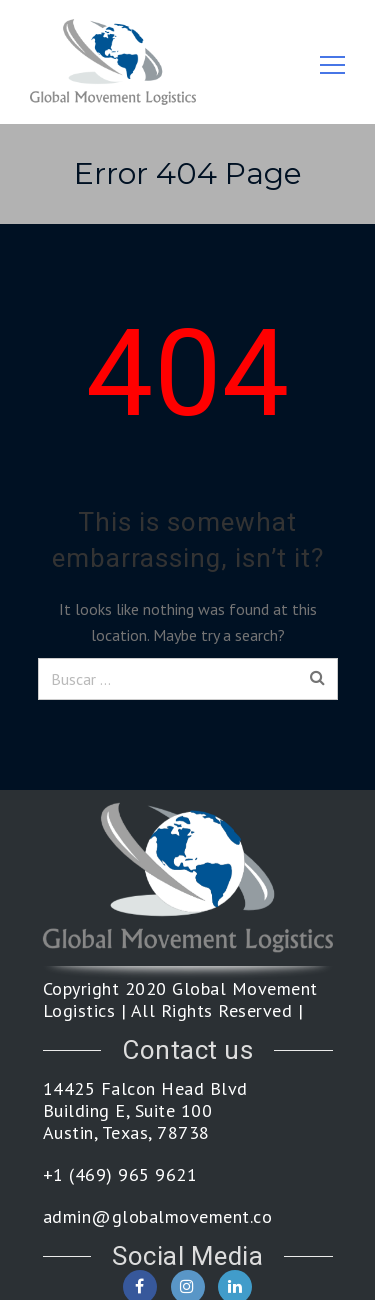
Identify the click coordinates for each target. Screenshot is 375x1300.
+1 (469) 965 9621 (120, 1175)
